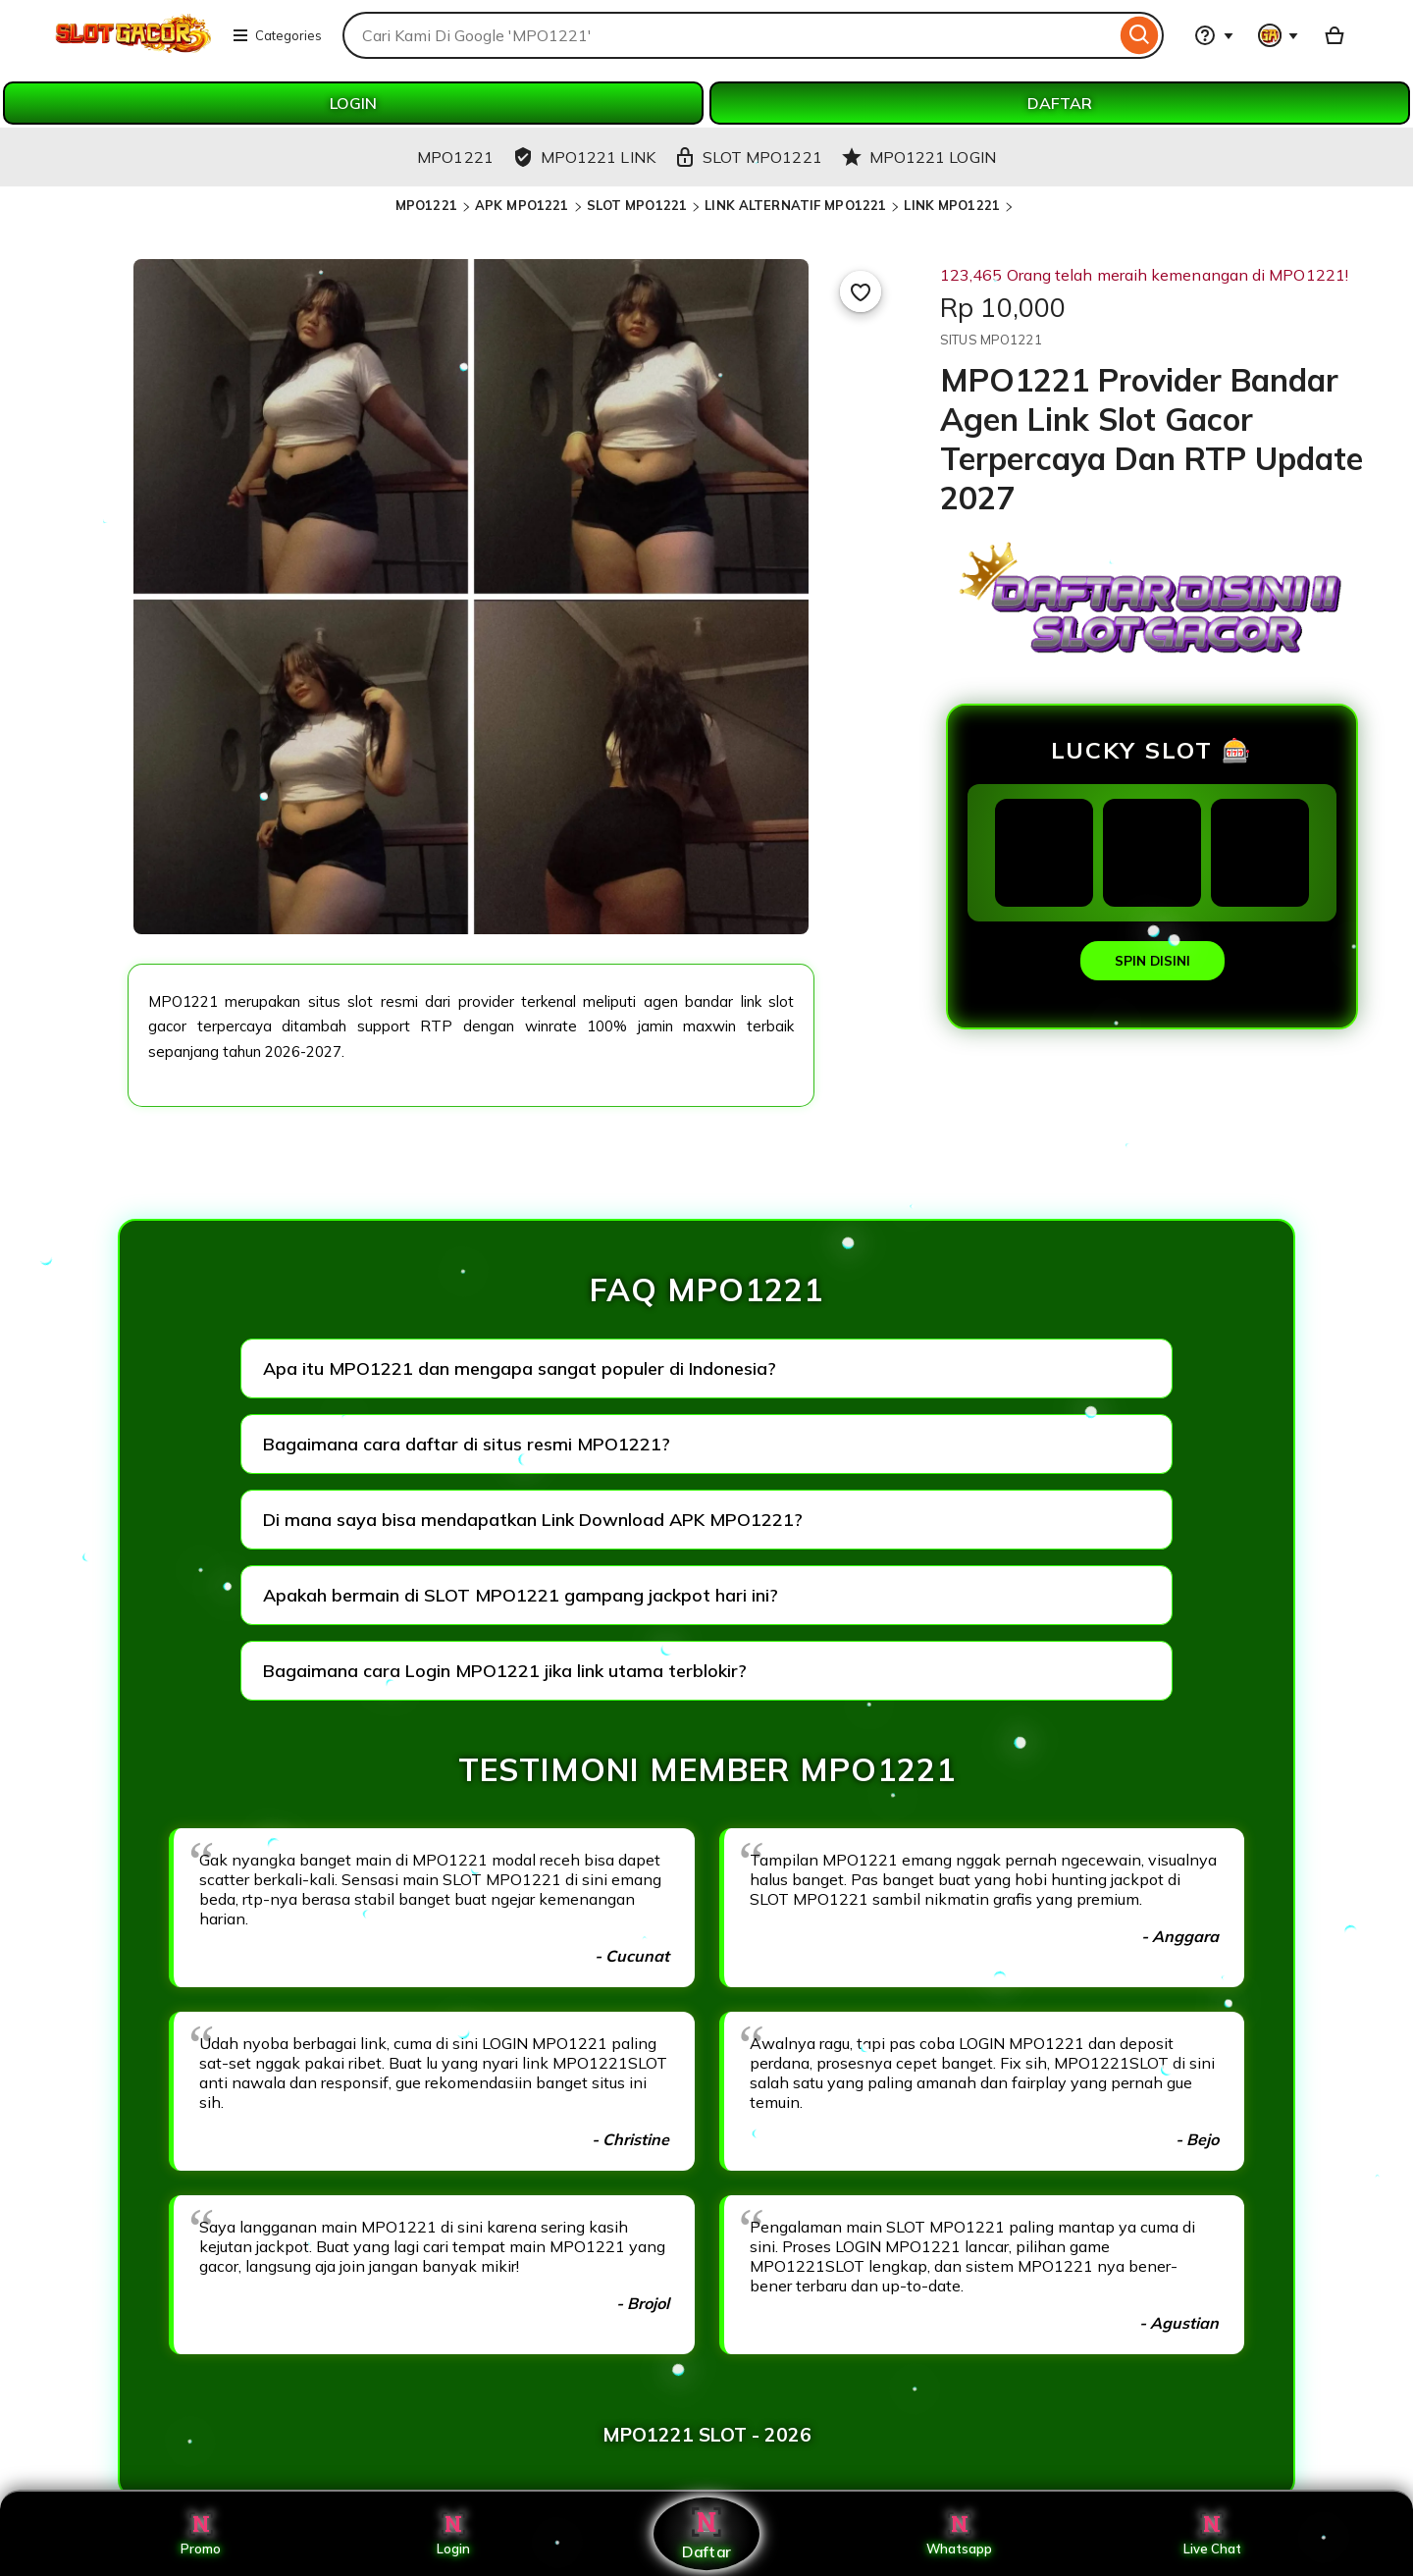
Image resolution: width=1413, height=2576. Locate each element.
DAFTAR (1059, 103)
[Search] (1140, 35)
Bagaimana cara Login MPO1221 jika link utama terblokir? (505, 1670)
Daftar (706, 2533)
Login (453, 2533)
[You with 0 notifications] (1278, 35)
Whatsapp (959, 2533)
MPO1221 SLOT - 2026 (706, 2434)
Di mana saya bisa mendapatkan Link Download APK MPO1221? (533, 1519)
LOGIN (353, 103)
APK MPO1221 (521, 205)
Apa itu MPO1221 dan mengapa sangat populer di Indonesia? (519, 1368)
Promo (201, 2533)
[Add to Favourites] (860, 291)
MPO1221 (426, 205)
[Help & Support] (1213, 35)
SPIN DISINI (1152, 961)
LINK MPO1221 (952, 205)
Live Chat (1212, 2533)
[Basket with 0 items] (1334, 35)
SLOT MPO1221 (637, 205)
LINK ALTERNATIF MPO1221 (795, 205)
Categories (277, 35)
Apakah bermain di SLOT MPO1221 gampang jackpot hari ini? (520, 1595)
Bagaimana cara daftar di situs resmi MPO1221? (466, 1444)
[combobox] (729, 35)
